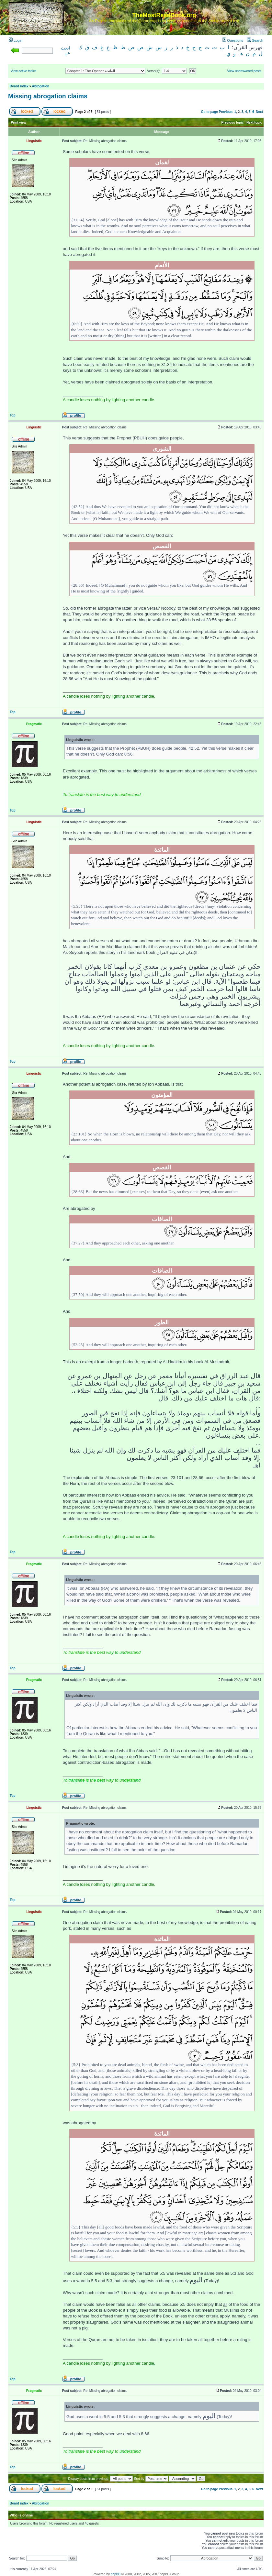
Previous (225, 112)
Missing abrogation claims (47, 96)
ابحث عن (65, 50)
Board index (19, 86)
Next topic (254, 122)
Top (13, 415)
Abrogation (40, 86)
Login (15, 40)
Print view (18, 122)
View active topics (23, 71)
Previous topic (232, 122)
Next (259, 112)
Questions (232, 40)
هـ (241, 53)
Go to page (209, 112)
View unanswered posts (244, 71)
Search (255, 40)
